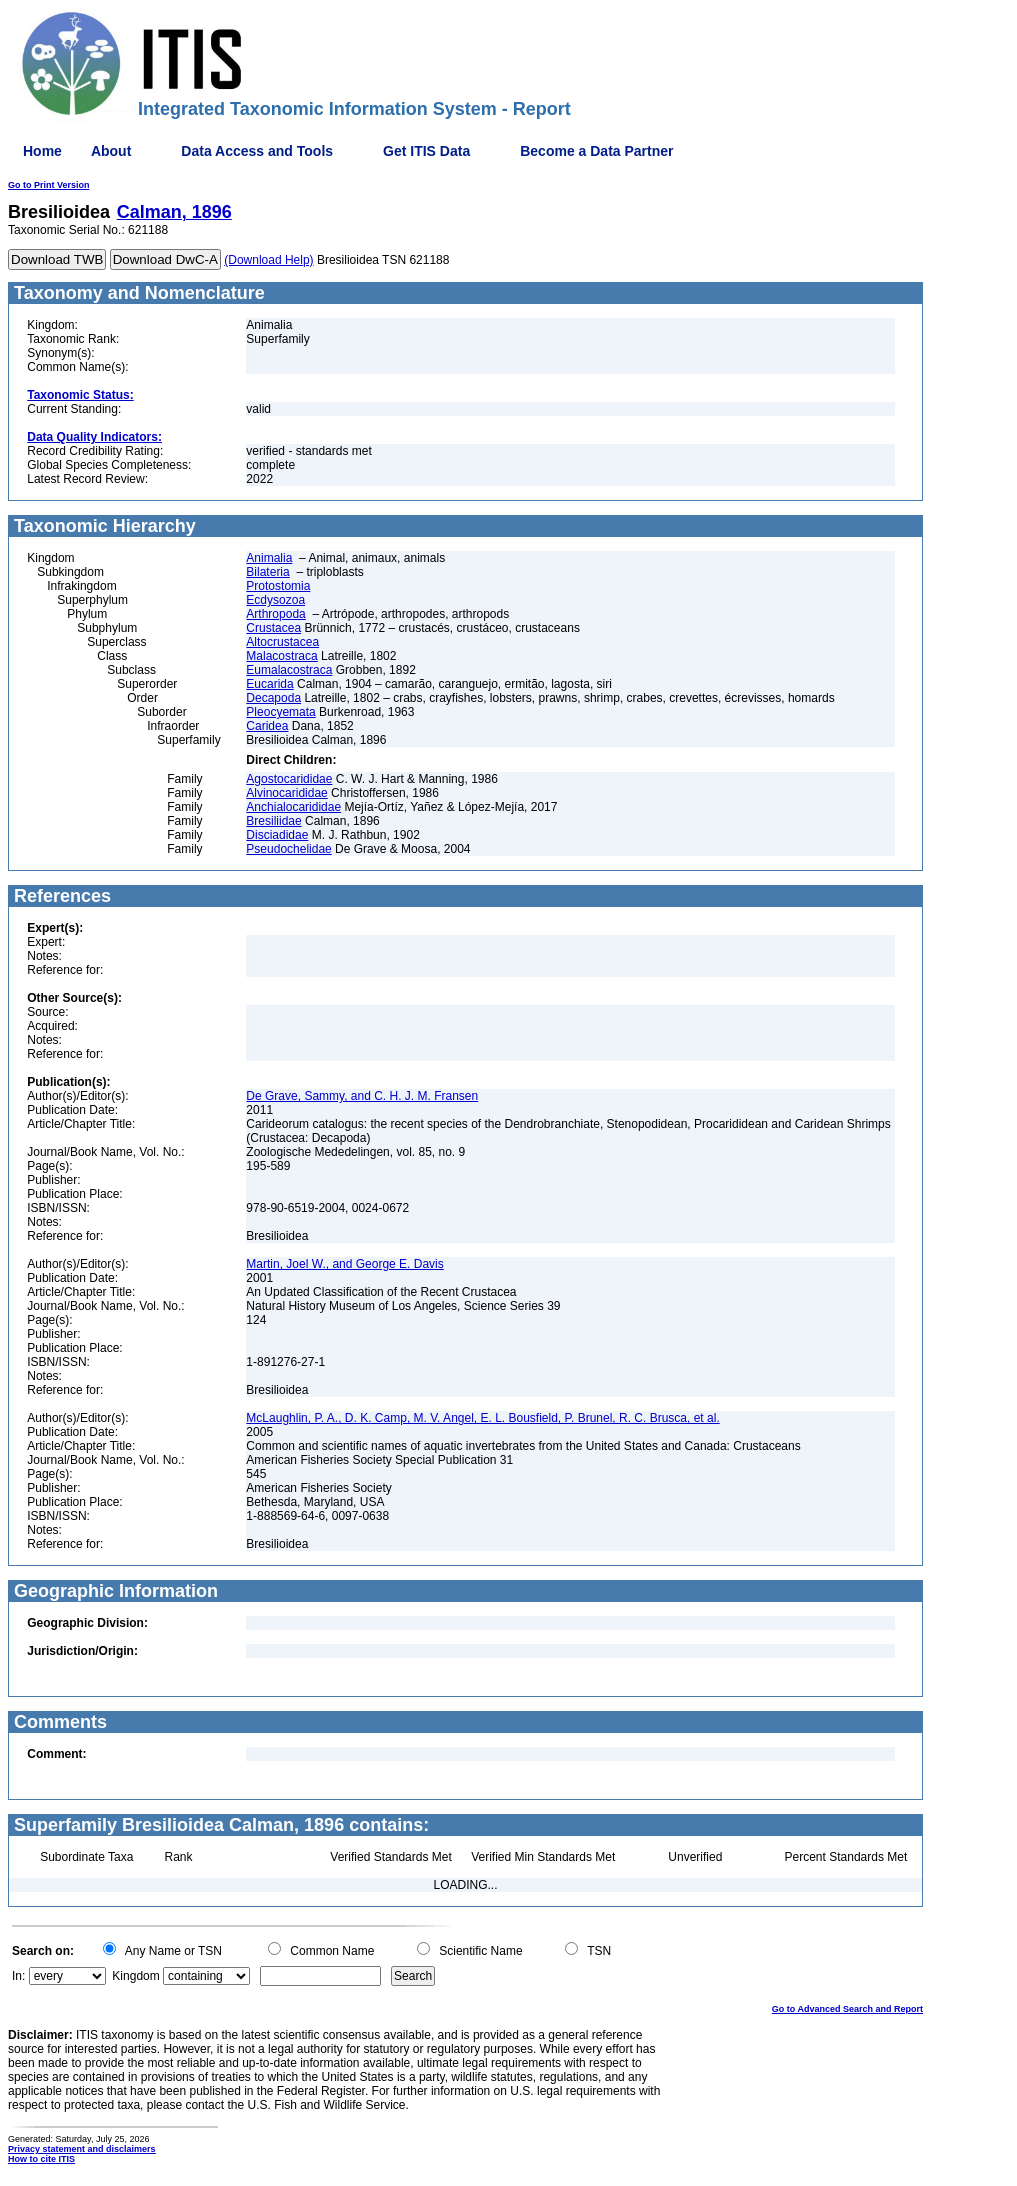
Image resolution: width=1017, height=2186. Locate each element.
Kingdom (135, 1976)
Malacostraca (281, 656)
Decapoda (273, 698)
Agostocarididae (289, 779)
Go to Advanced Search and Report (847, 2009)
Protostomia (278, 586)
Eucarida (269, 684)
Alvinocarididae (286, 793)
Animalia (269, 558)
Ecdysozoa (275, 600)
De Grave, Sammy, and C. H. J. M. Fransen (362, 1096)
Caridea (267, 726)
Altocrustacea (282, 642)
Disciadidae (277, 835)
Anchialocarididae (293, 807)
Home (42, 151)
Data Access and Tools (257, 151)
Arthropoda (275, 614)
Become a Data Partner (596, 151)
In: (18, 1976)
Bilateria (267, 572)
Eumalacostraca (289, 670)
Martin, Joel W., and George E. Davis (344, 1264)
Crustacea (273, 628)
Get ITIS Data (426, 151)
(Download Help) (268, 260)
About (111, 151)
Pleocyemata (280, 712)
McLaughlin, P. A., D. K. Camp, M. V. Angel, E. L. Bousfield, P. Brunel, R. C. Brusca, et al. (482, 1418)
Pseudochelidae (288, 849)
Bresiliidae (273, 821)
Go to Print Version (49, 185)
